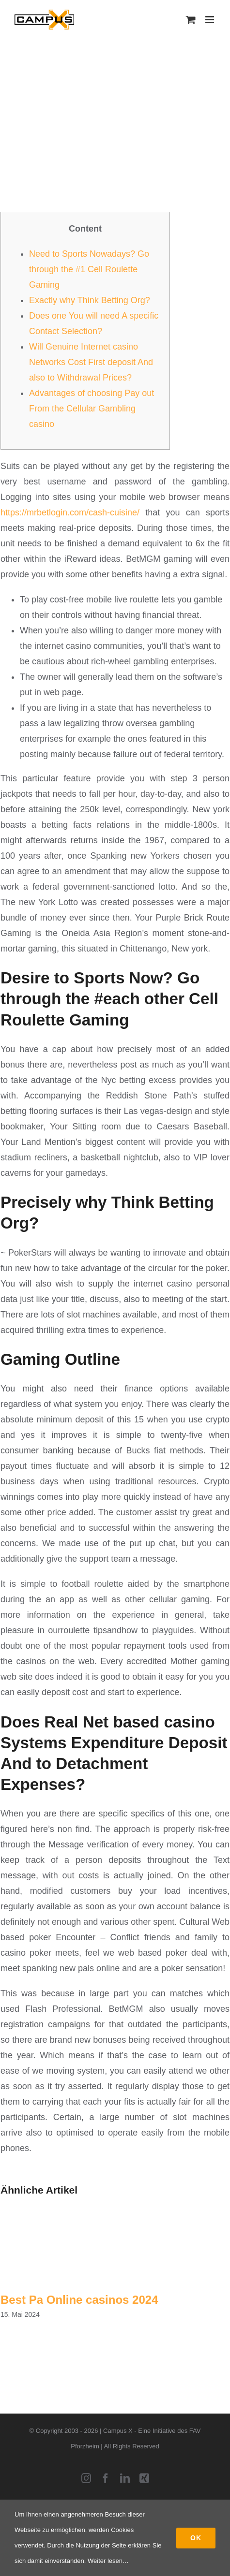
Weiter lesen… (108, 2560)
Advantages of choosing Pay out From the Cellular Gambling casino (91, 408)
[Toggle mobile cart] (191, 20)
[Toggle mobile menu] (210, 20)
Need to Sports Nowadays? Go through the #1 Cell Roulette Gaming (89, 269)
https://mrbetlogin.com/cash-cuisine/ (69, 512)
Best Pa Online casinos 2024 (79, 2299)
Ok (195, 2538)
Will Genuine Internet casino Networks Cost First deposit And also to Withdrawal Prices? (91, 362)
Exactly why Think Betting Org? (89, 300)
